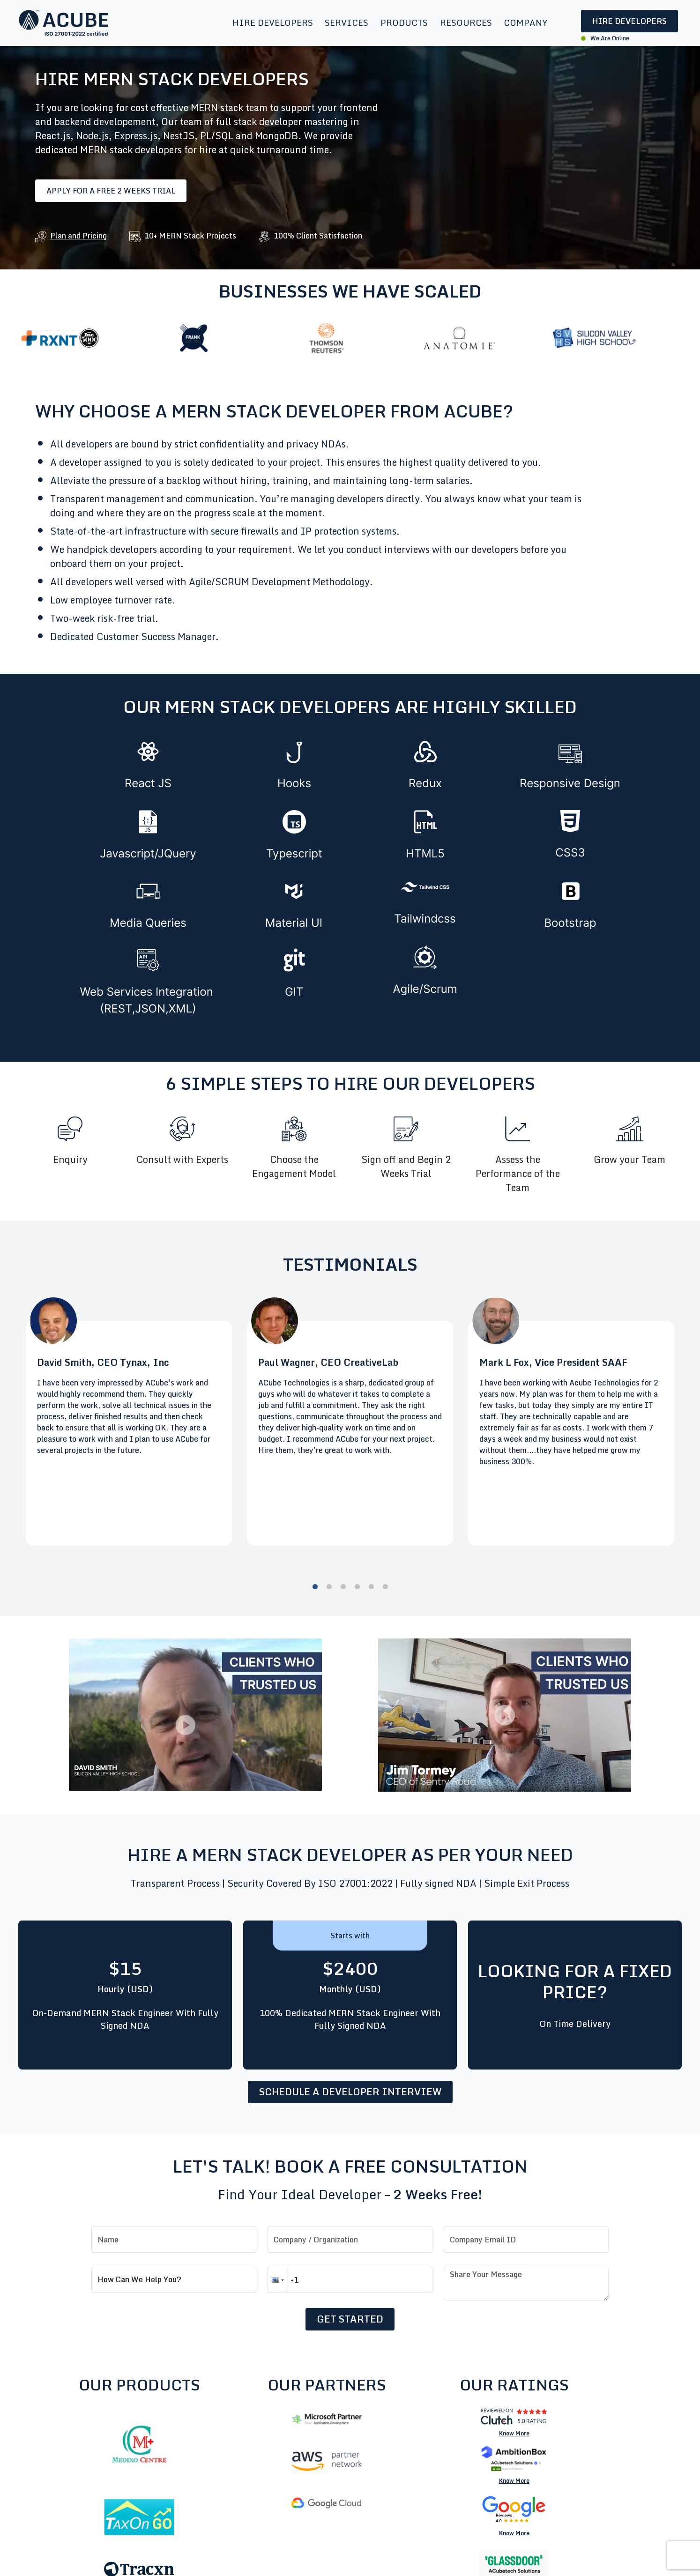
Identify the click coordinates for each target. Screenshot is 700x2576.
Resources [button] (466, 22)
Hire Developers (629, 21)
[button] (277, 2280)
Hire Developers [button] (272, 22)
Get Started (350, 2319)
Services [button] (346, 22)
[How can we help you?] (173, 2280)
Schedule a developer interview (350, 2092)
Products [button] (404, 22)
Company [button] (526, 22)
